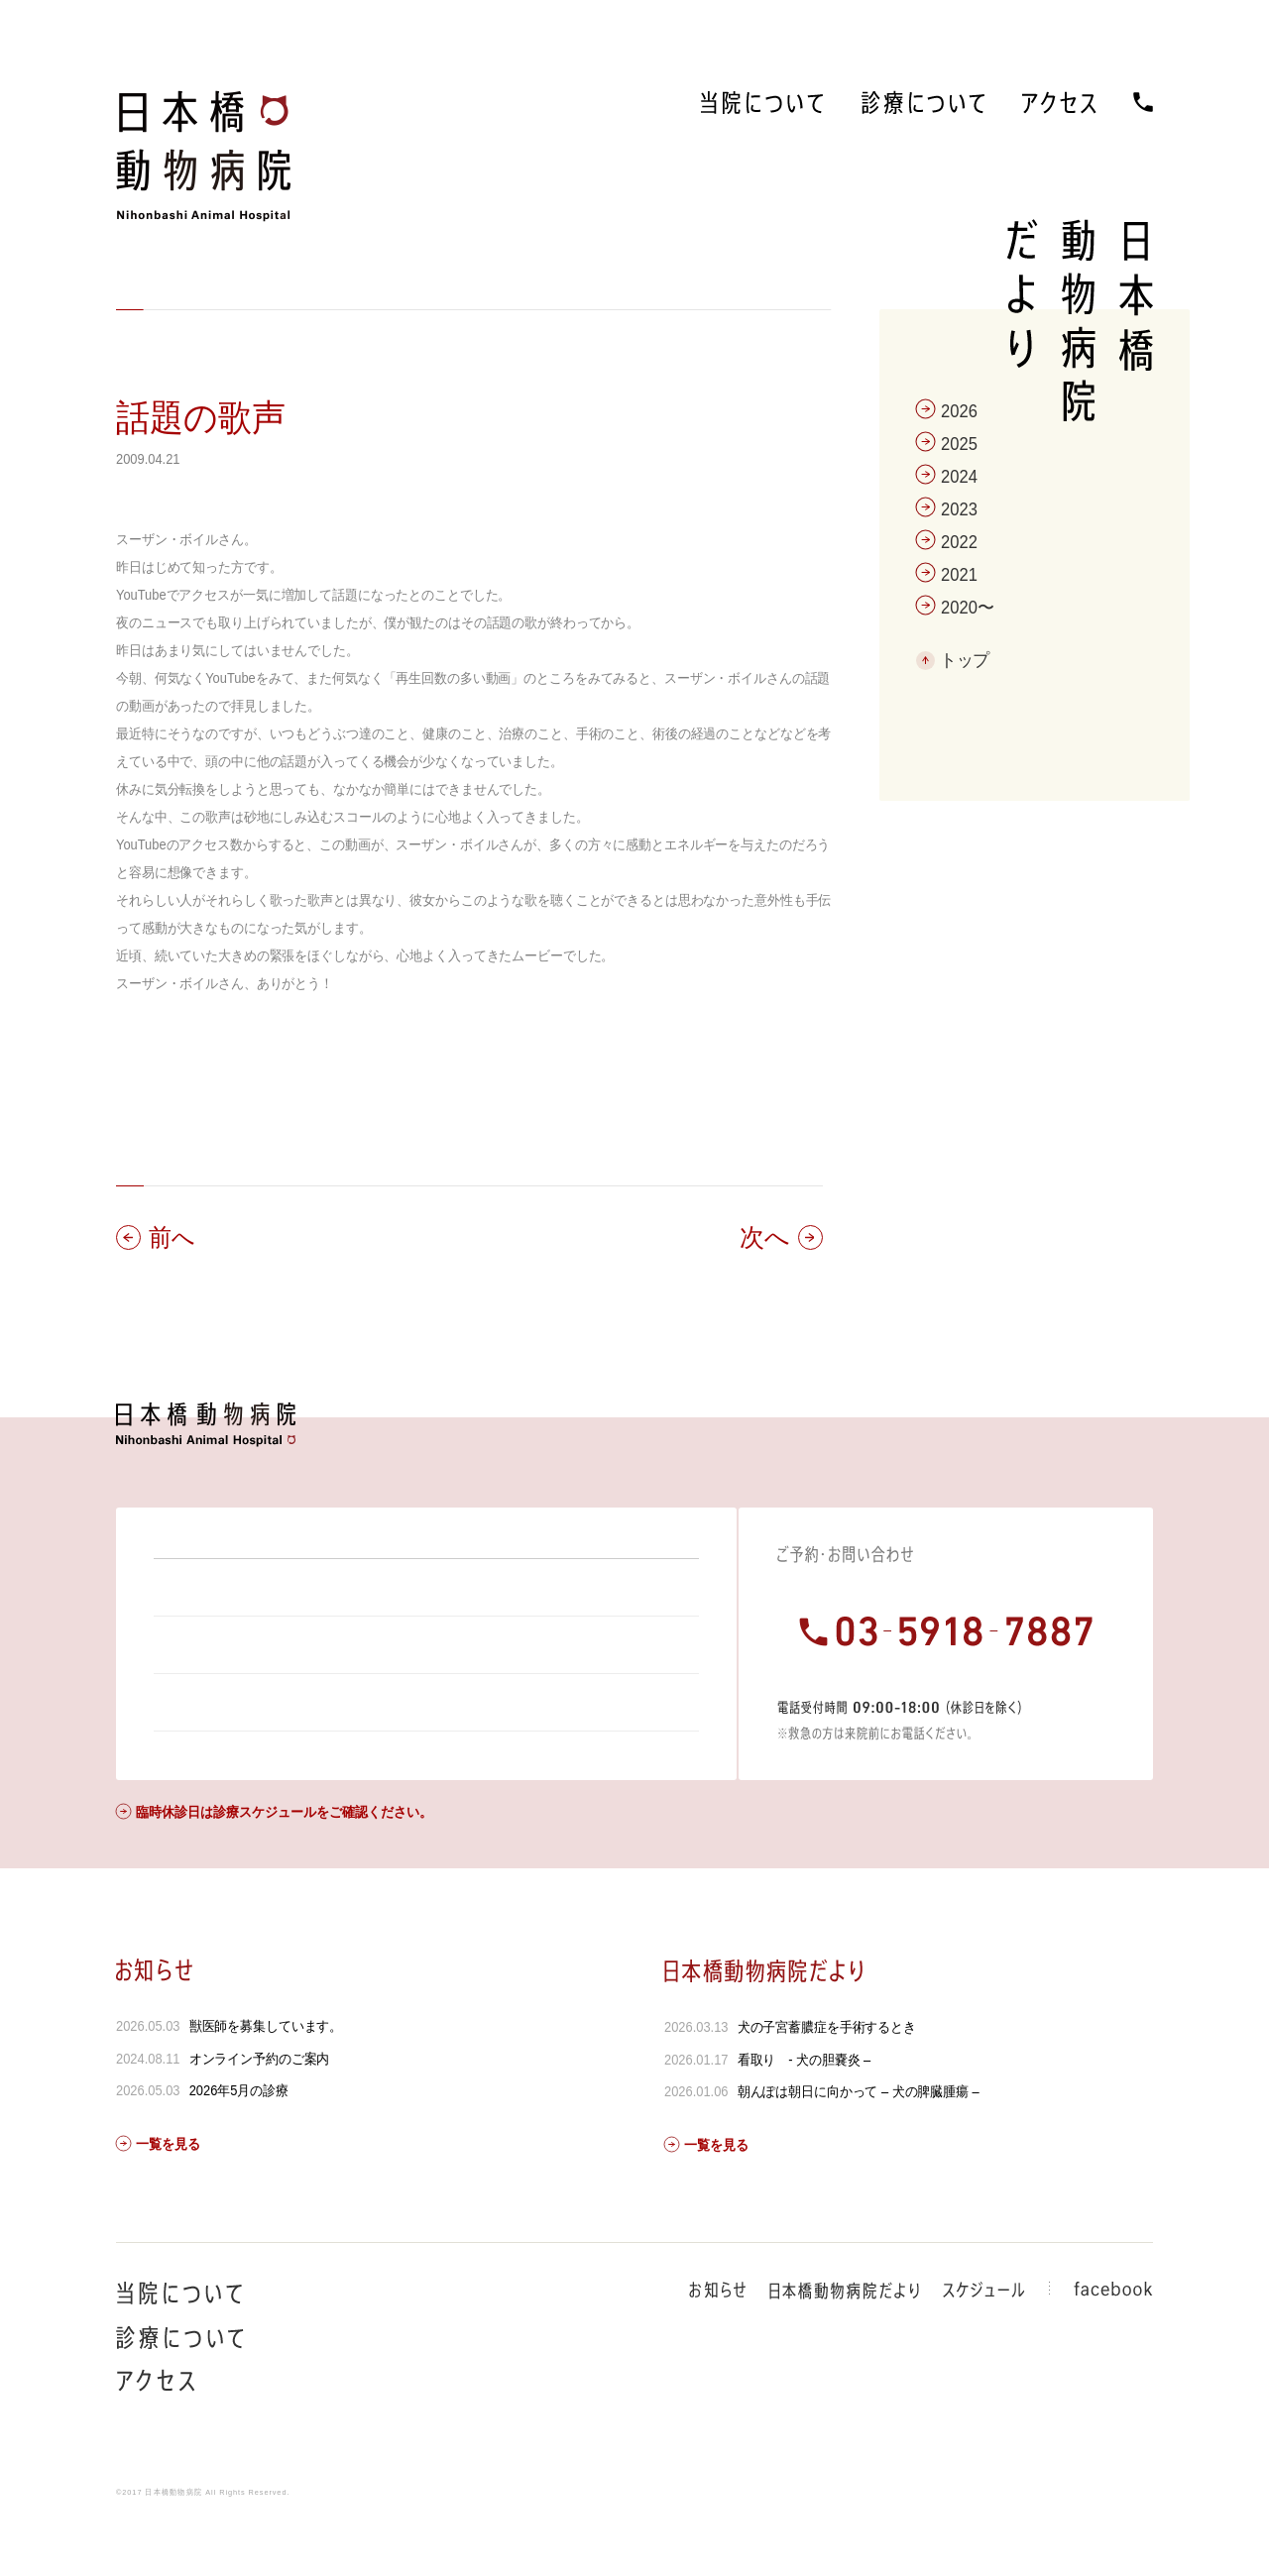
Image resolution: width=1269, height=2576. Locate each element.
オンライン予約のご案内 (259, 2112)
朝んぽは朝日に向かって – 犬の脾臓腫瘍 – (858, 2145)
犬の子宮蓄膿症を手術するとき (826, 2080)
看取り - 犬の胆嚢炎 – (803, 2113)
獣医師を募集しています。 (266, 2079)
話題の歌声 (201, 417)
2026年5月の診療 (238, 2144)
